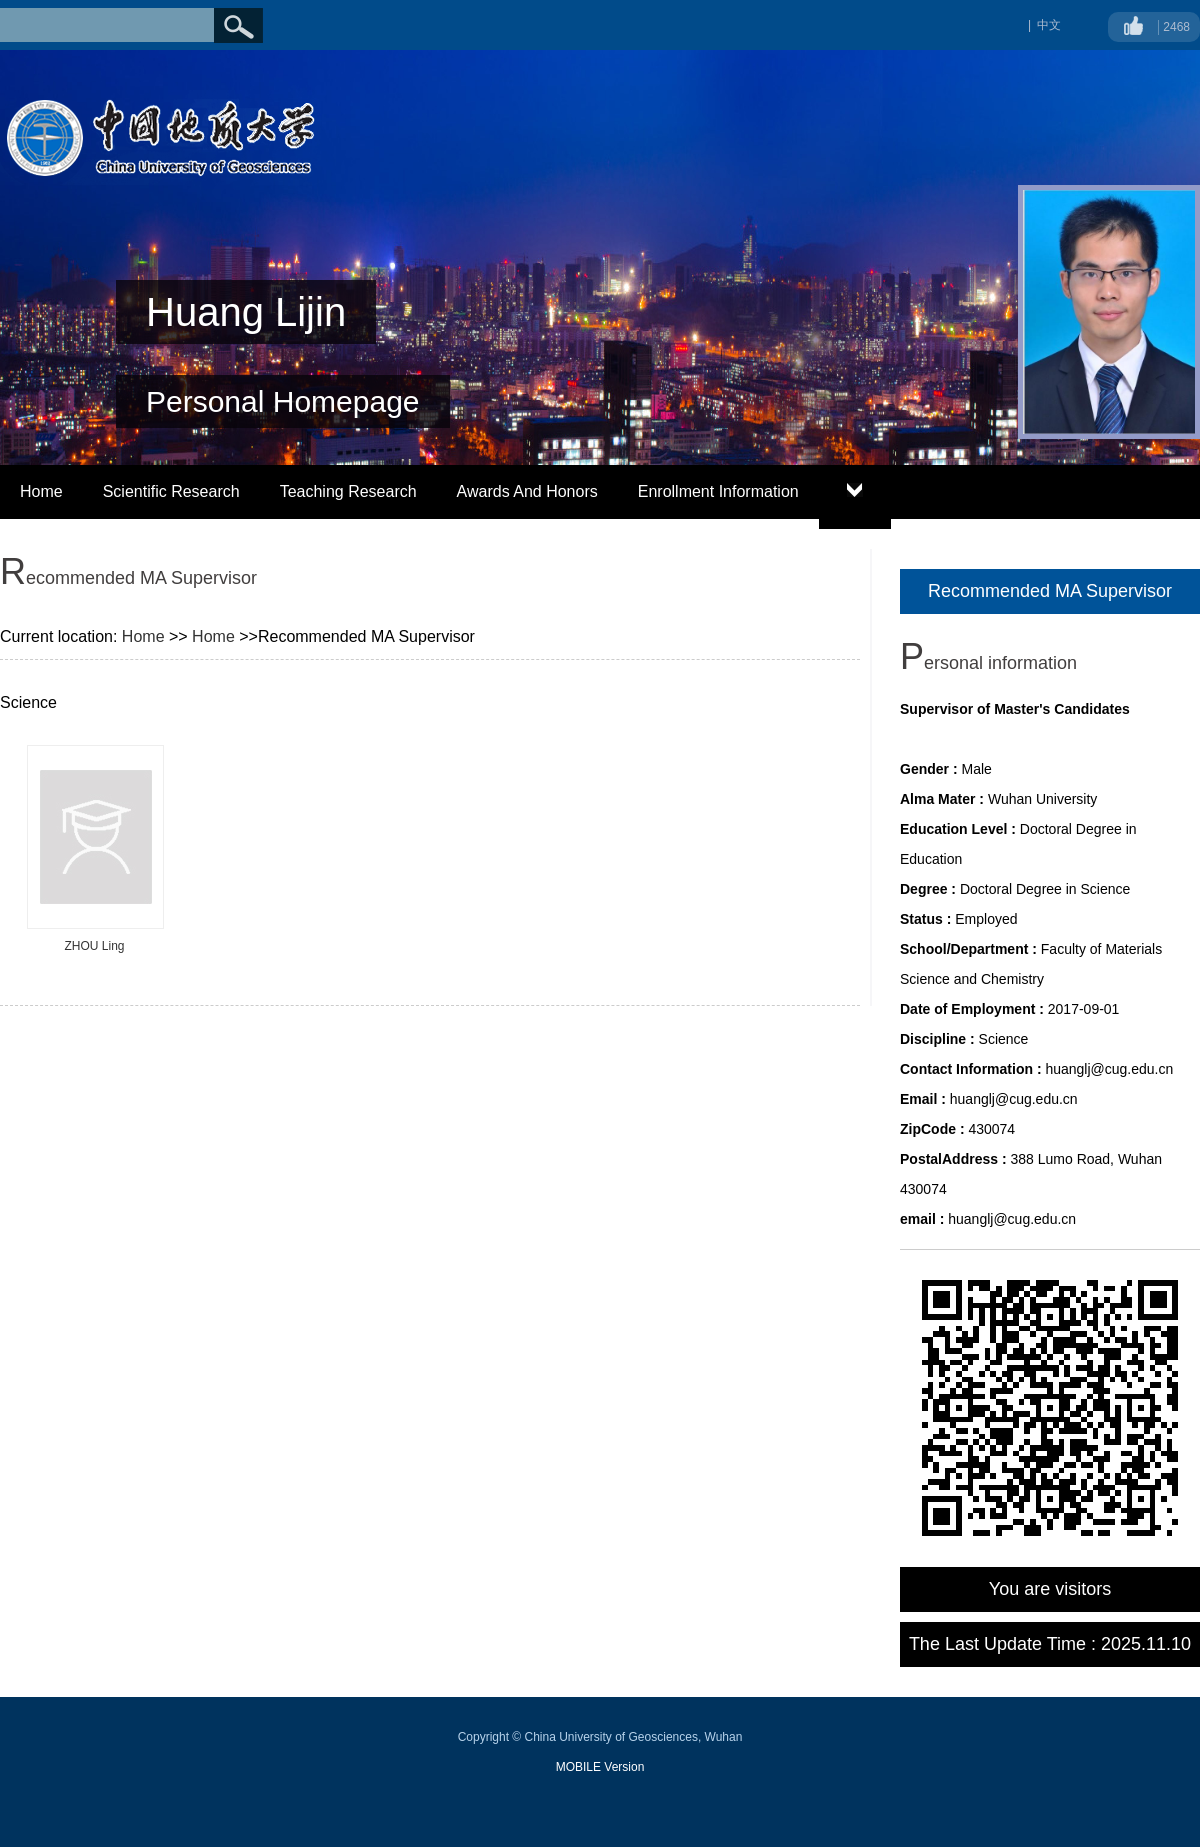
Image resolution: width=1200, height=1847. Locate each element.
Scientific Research (171, 491)
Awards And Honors (527, 491)
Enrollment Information (718, 491)
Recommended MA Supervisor (1050, 591)
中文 (1049, 25)
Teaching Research (348, 491)
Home (41, 491)
